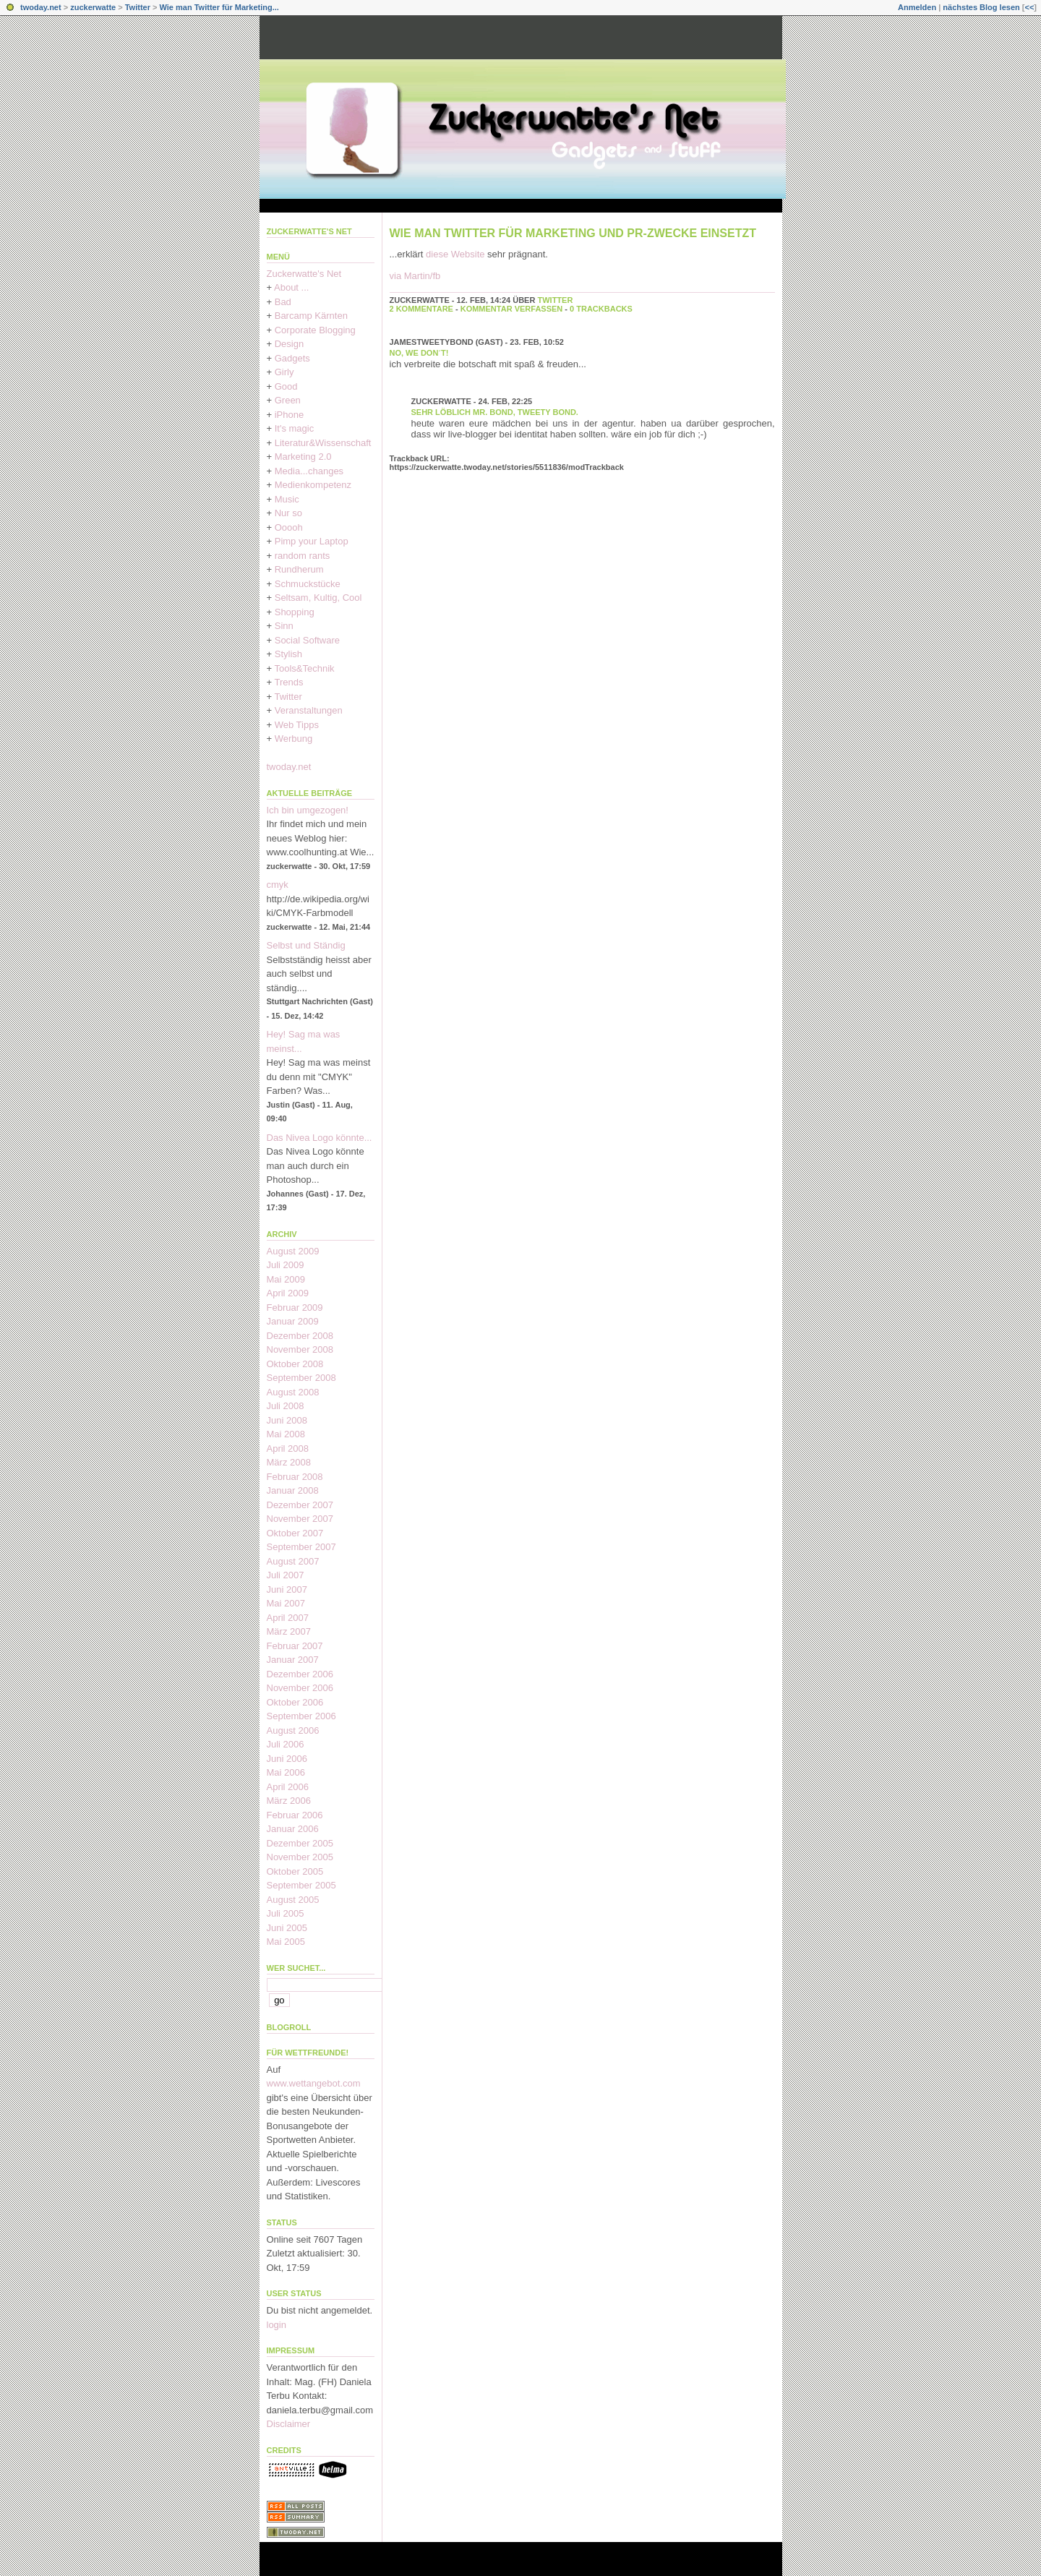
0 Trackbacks (601, 308)
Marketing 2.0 (303, 456)
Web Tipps (297, 724)
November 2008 (300, 1349)
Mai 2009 (286, 1279)
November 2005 (300, 1857)
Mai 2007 (286, 1603)
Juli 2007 (285, 1575)
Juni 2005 (287, 1927)
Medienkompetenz (313, 484)
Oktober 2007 (295, 1533)
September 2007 (301, 1546)
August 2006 (293, 1730)
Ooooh (289, 527)
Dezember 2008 (300, 1335)
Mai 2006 (286, 1772)
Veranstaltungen (309, 710)
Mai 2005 (286, 1941)
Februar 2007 (295, 1645)
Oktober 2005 (295, 1871)
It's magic (294, 428)
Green (288, 400)
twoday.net (40, 7)
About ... (291, 287)
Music (287, 499)
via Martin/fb (415, 275)
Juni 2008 (287, 1420)
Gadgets (292, 358)
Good (286, 386)
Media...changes (309, 471)
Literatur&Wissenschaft (323, 442)
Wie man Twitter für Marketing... (219, 7)
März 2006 (289, 1800)
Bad (283, 301)
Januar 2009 (293, 1321)
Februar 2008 (295, 1476)
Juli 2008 (285, 1405)
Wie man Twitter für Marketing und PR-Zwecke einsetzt (573, 233)
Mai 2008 (286, 1434)
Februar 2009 (295, 1307)
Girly (284, 372)
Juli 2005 (285, 1913)
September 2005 (301, 1885)
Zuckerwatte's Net (309, 231)
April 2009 (288, 1293)
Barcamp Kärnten (311, 315)
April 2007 (288, 1617)
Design (289, 343)
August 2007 (293, 1561)
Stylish (288, 654)
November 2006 (300, 1687)
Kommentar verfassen (511, 308)
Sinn (284, 625)
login (276, 2324)
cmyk (277, 884)
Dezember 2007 (300, 1504)
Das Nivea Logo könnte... (319, 1137)
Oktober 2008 (295, 1363)
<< (1029, 7)
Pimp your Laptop (311, 541)
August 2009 (293, 1251)
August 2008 (293, 1392)
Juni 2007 (287, 1589)
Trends (288, 682)
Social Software (307, 640)
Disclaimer (289, 2423)
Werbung (294, 738)
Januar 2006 (293, 1828)
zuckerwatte (93, 7)
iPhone (289, 414)
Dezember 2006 (300, 1674)
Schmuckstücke (307, 583)
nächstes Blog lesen (981, 7)
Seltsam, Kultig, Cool (318, 597)
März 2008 (289, 1462)
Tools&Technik (304, 668)
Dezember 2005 (300, 1843)
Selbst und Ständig (306, 945)
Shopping (294, 612)
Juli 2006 (285, 1744)
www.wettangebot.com (314, 2083)
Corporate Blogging (315, 330)
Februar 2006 (295, 1815)
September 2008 (301, 1377)
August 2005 (293, 1899)
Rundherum (299, 569)
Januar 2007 (293, 1659)
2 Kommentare (421, 308)
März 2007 (289, 1631)
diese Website (456, 254)
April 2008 (288, 1448)
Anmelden (917, 7)
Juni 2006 (287, 1758)
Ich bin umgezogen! (307, 810)
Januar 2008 (293, 1490)
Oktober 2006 (295, 1702)
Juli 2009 (285, 1264)
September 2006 (301, 1716)
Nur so (288, 513)
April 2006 (288, 1786)
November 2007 (300, 1518)
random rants (302, 555)
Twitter (137, 7)
